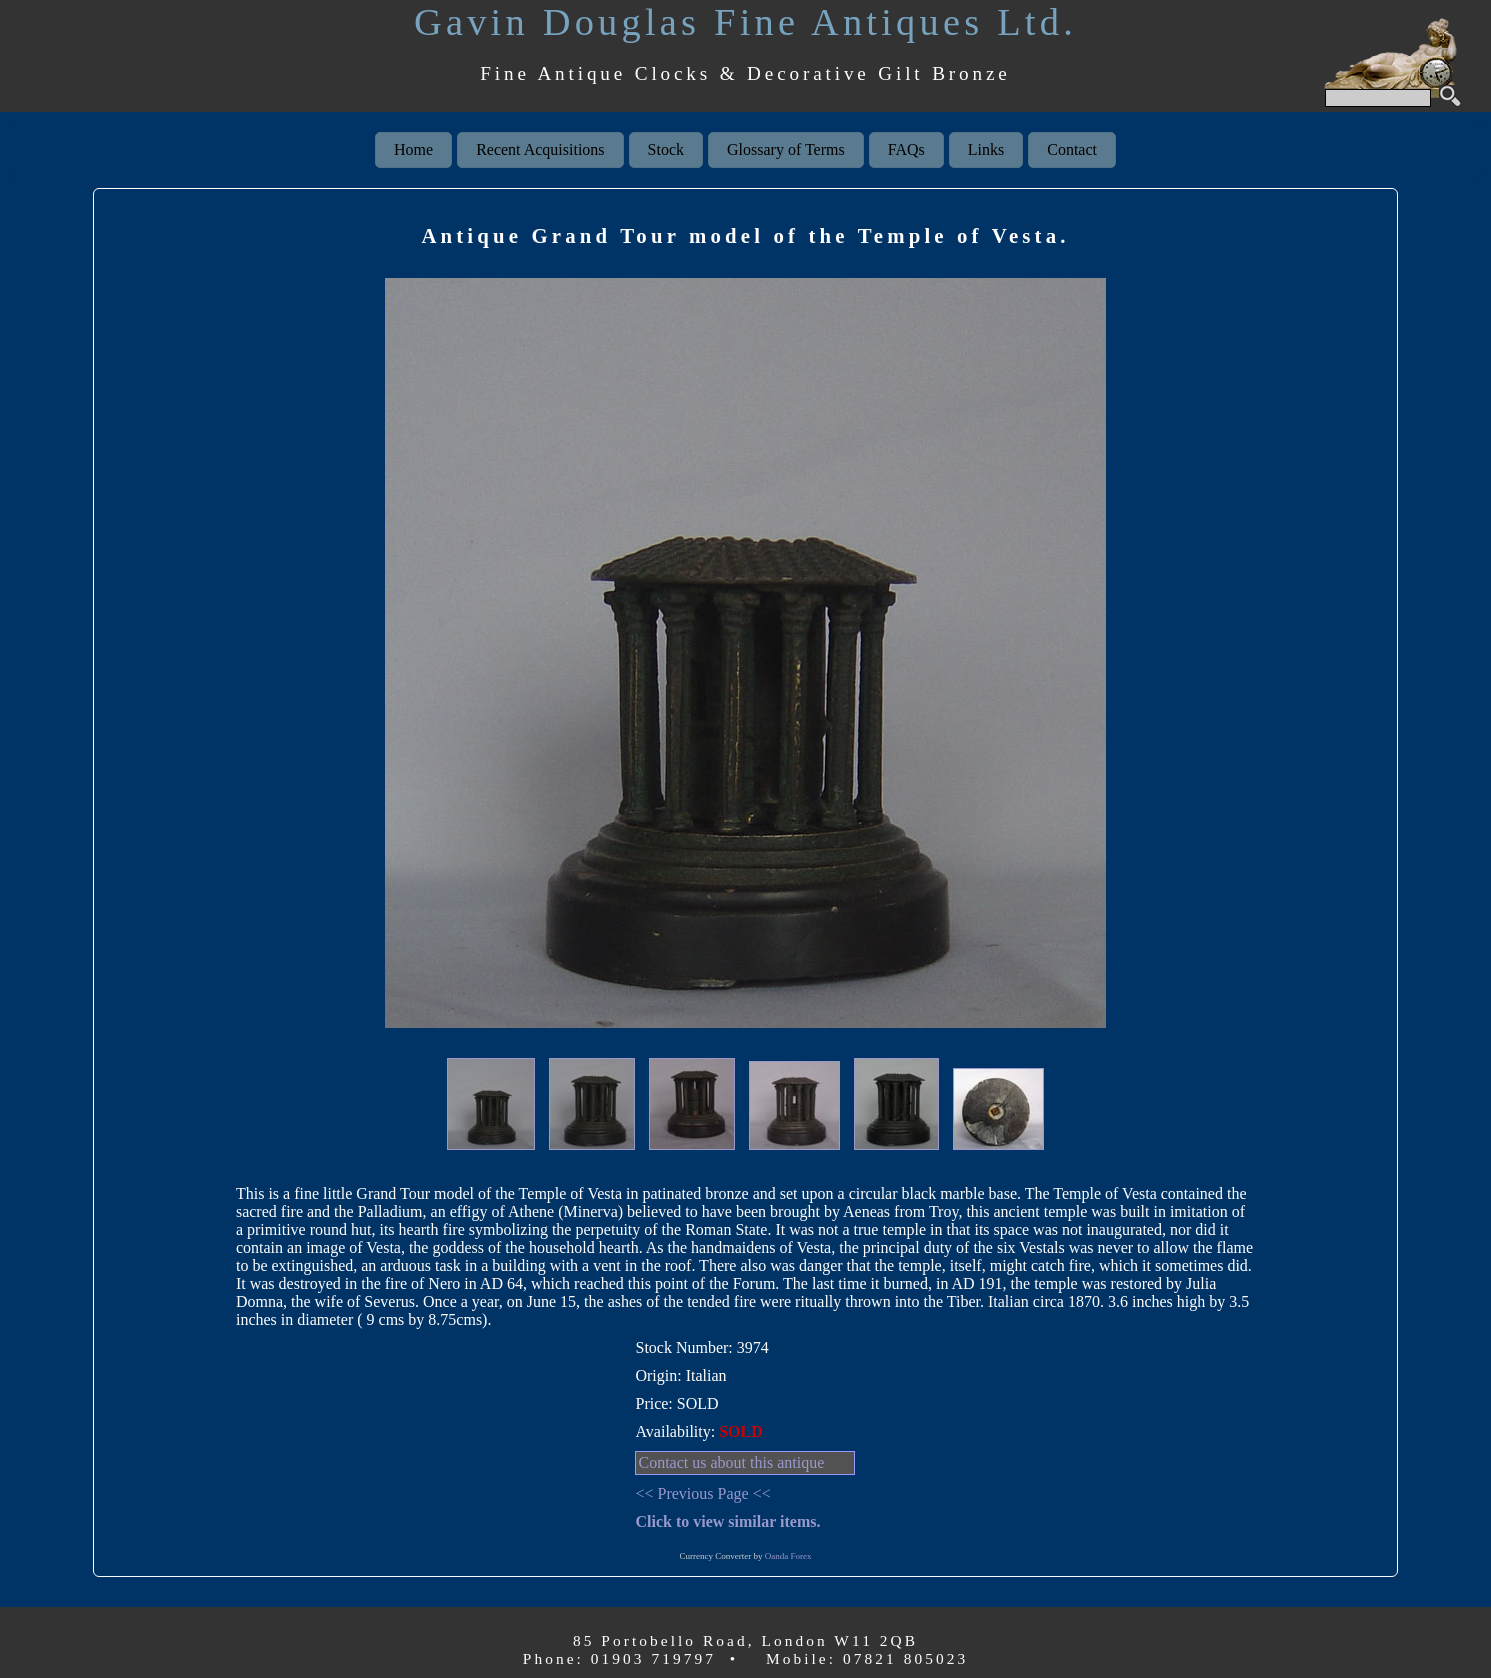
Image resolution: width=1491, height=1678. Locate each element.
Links (986, 149)
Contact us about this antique (731, 1462)
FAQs (906, 149)
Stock (666, 149)
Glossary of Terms (786, 149)
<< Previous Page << (702, 1493)
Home (413, 149)
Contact (1072, 149)
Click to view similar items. (727, 1521)
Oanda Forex (788, 1556)
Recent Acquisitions (540, 149)
